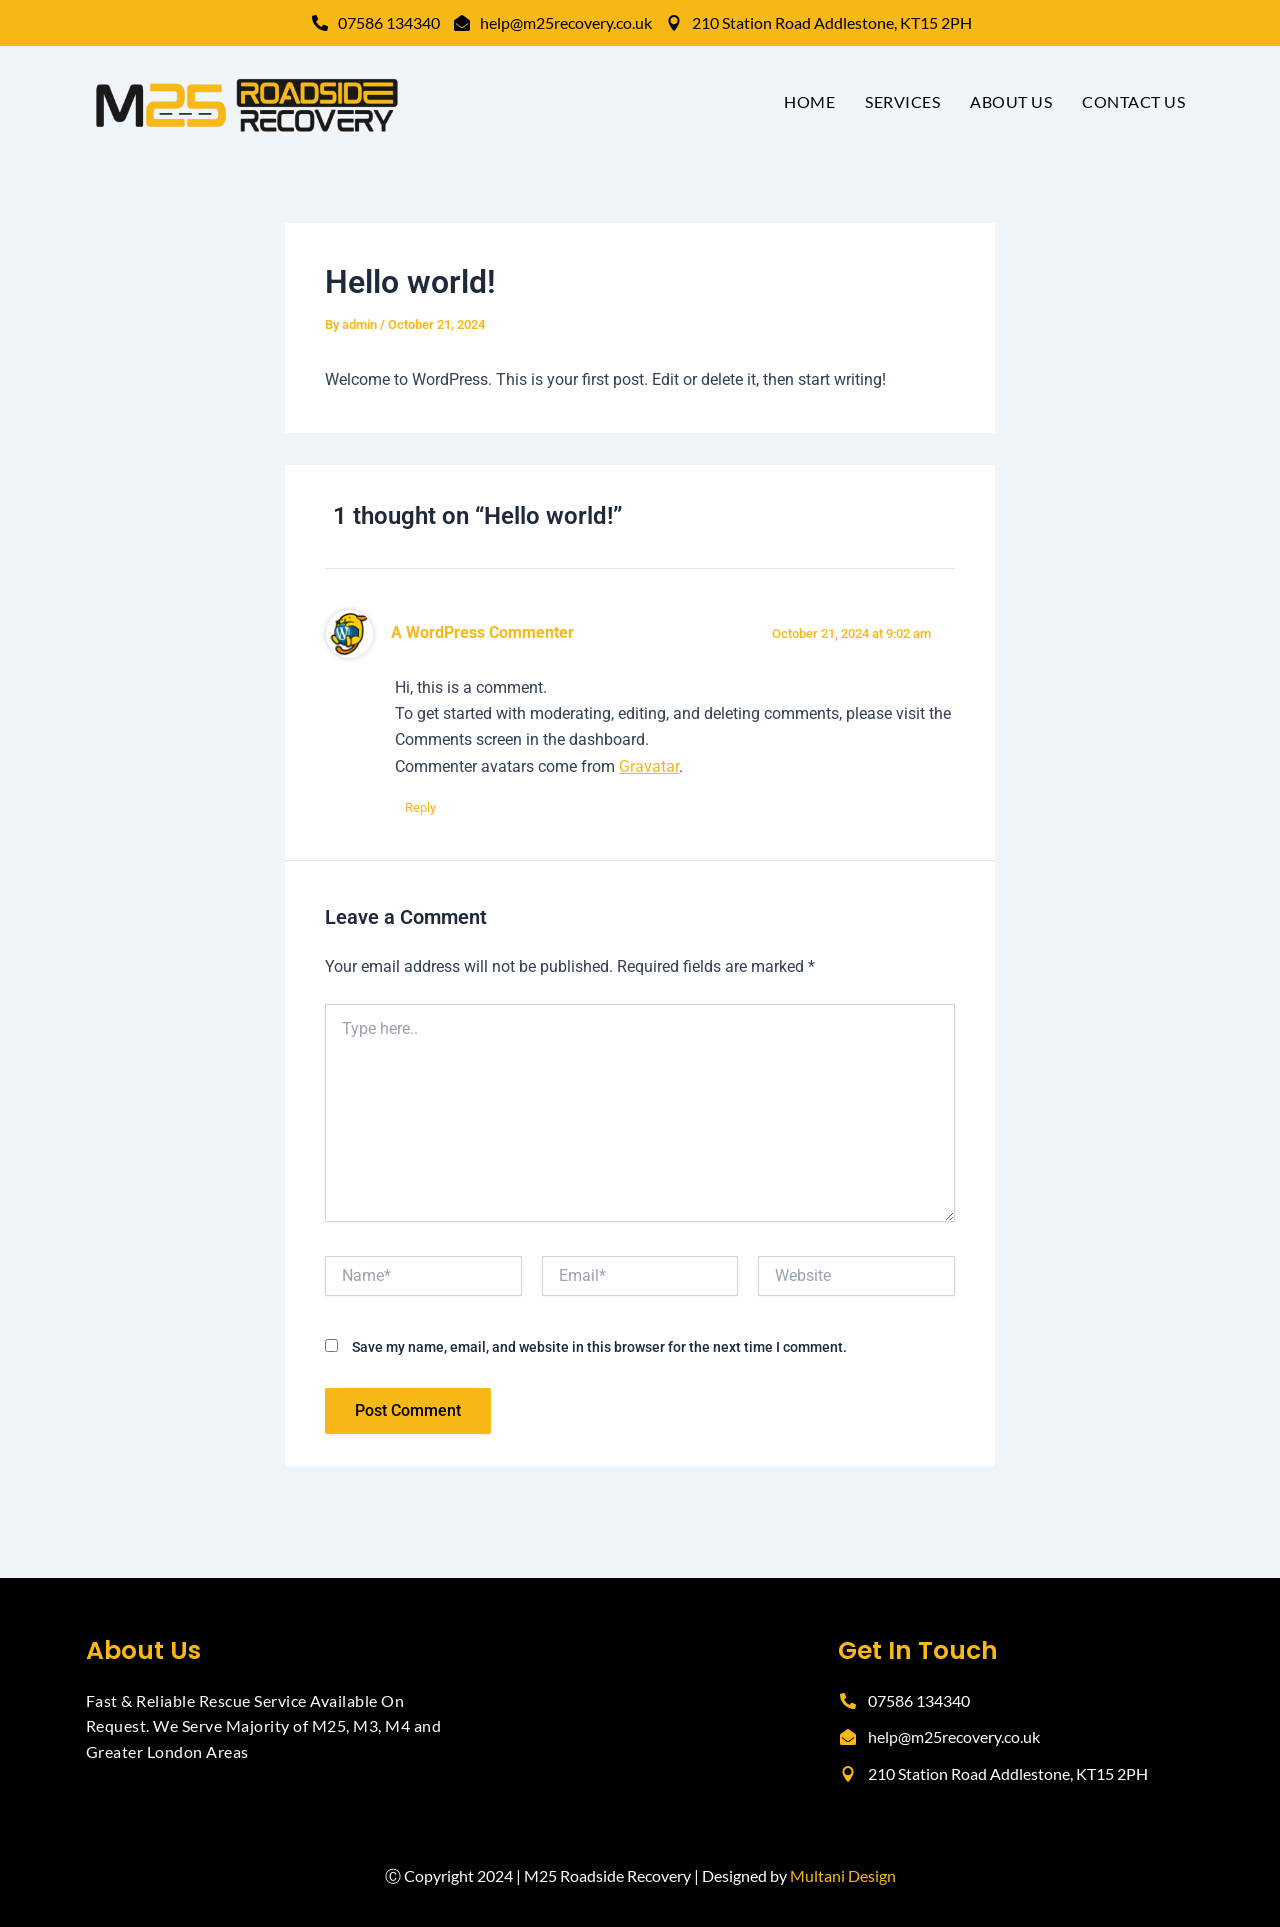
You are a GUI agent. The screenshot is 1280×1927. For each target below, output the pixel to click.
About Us (1011, 101)
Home (809, 101)
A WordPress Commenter (482, 633)
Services (902, 101)
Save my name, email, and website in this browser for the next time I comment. (599, 1347)
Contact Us (1133, 101)
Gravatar (649, 766)
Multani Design (843, 1875)
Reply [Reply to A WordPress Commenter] (420, 807)
